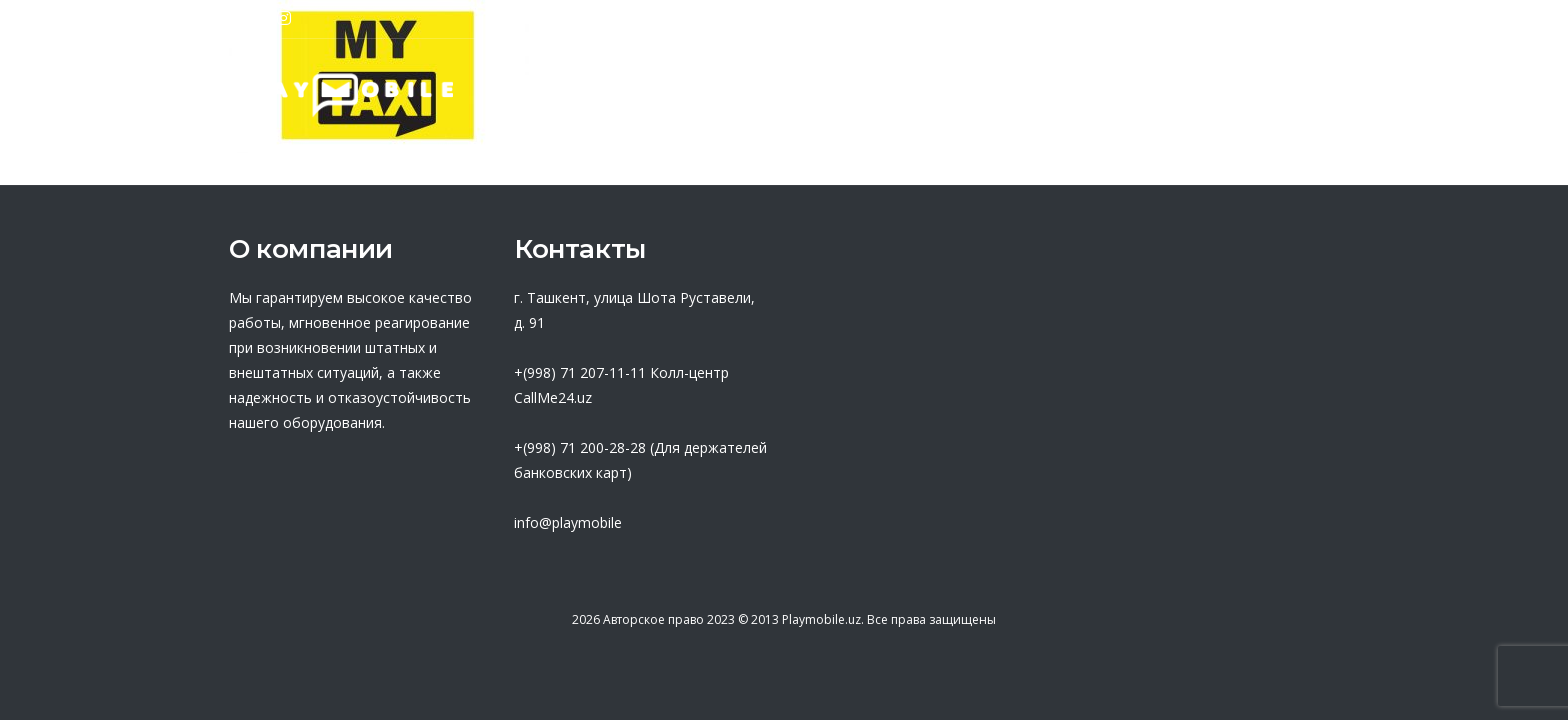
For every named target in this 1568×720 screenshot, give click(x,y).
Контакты (1287, 95)
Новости (1159, 95)
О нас (624, 95)
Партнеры (744, 95)
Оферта (875, 95)
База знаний (1016, 95)
